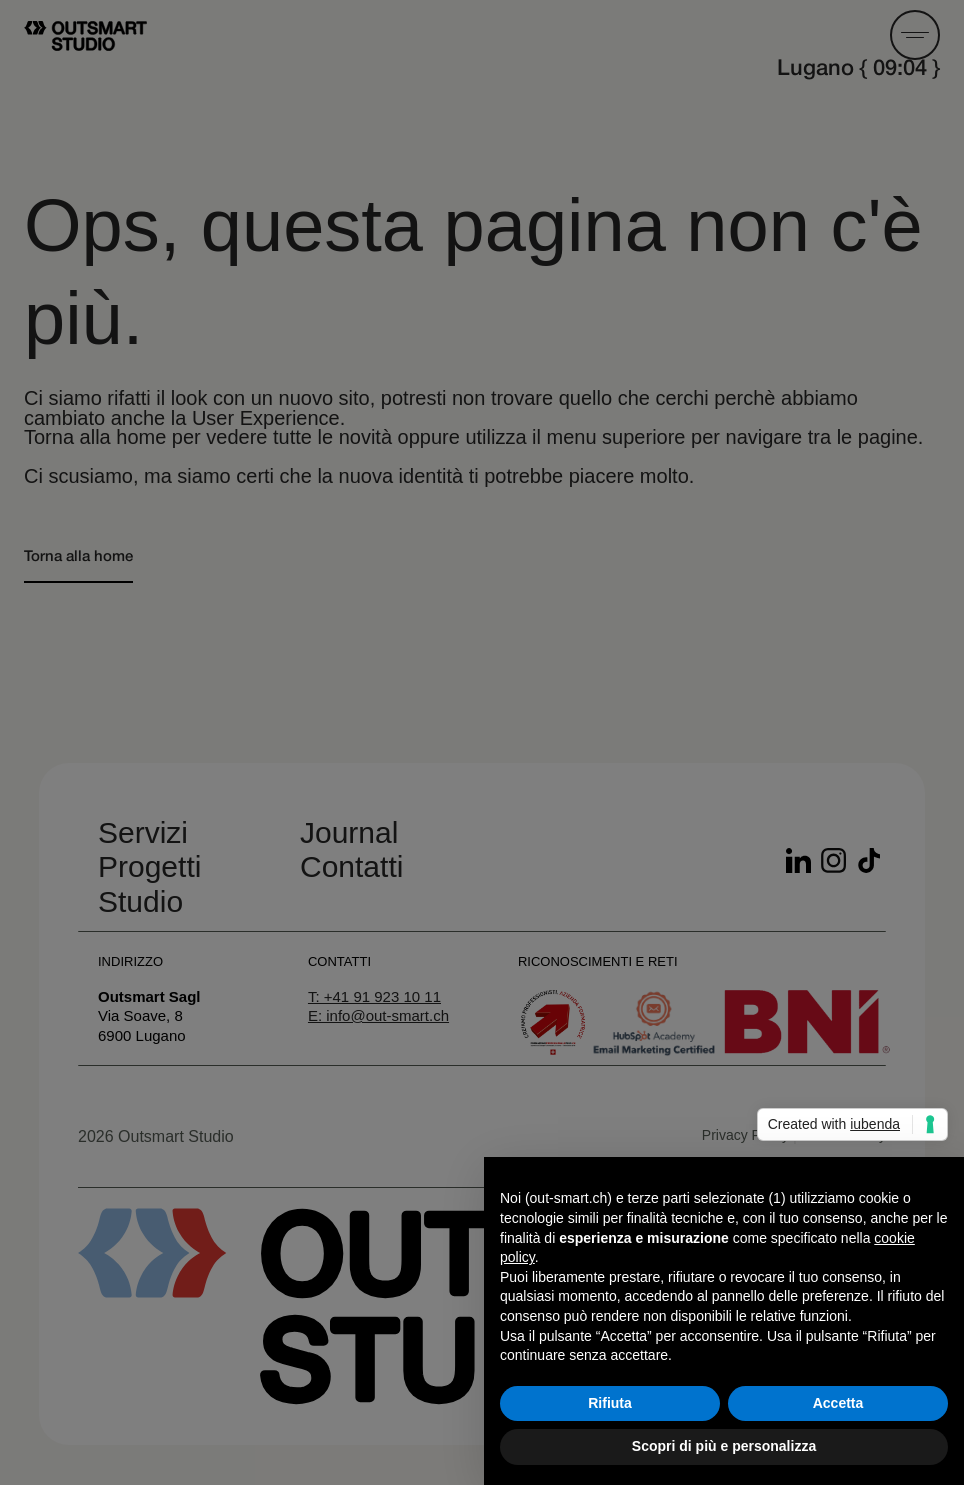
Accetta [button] (838, 1403)
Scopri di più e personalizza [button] (724, 1446)
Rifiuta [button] (610, 1403)
